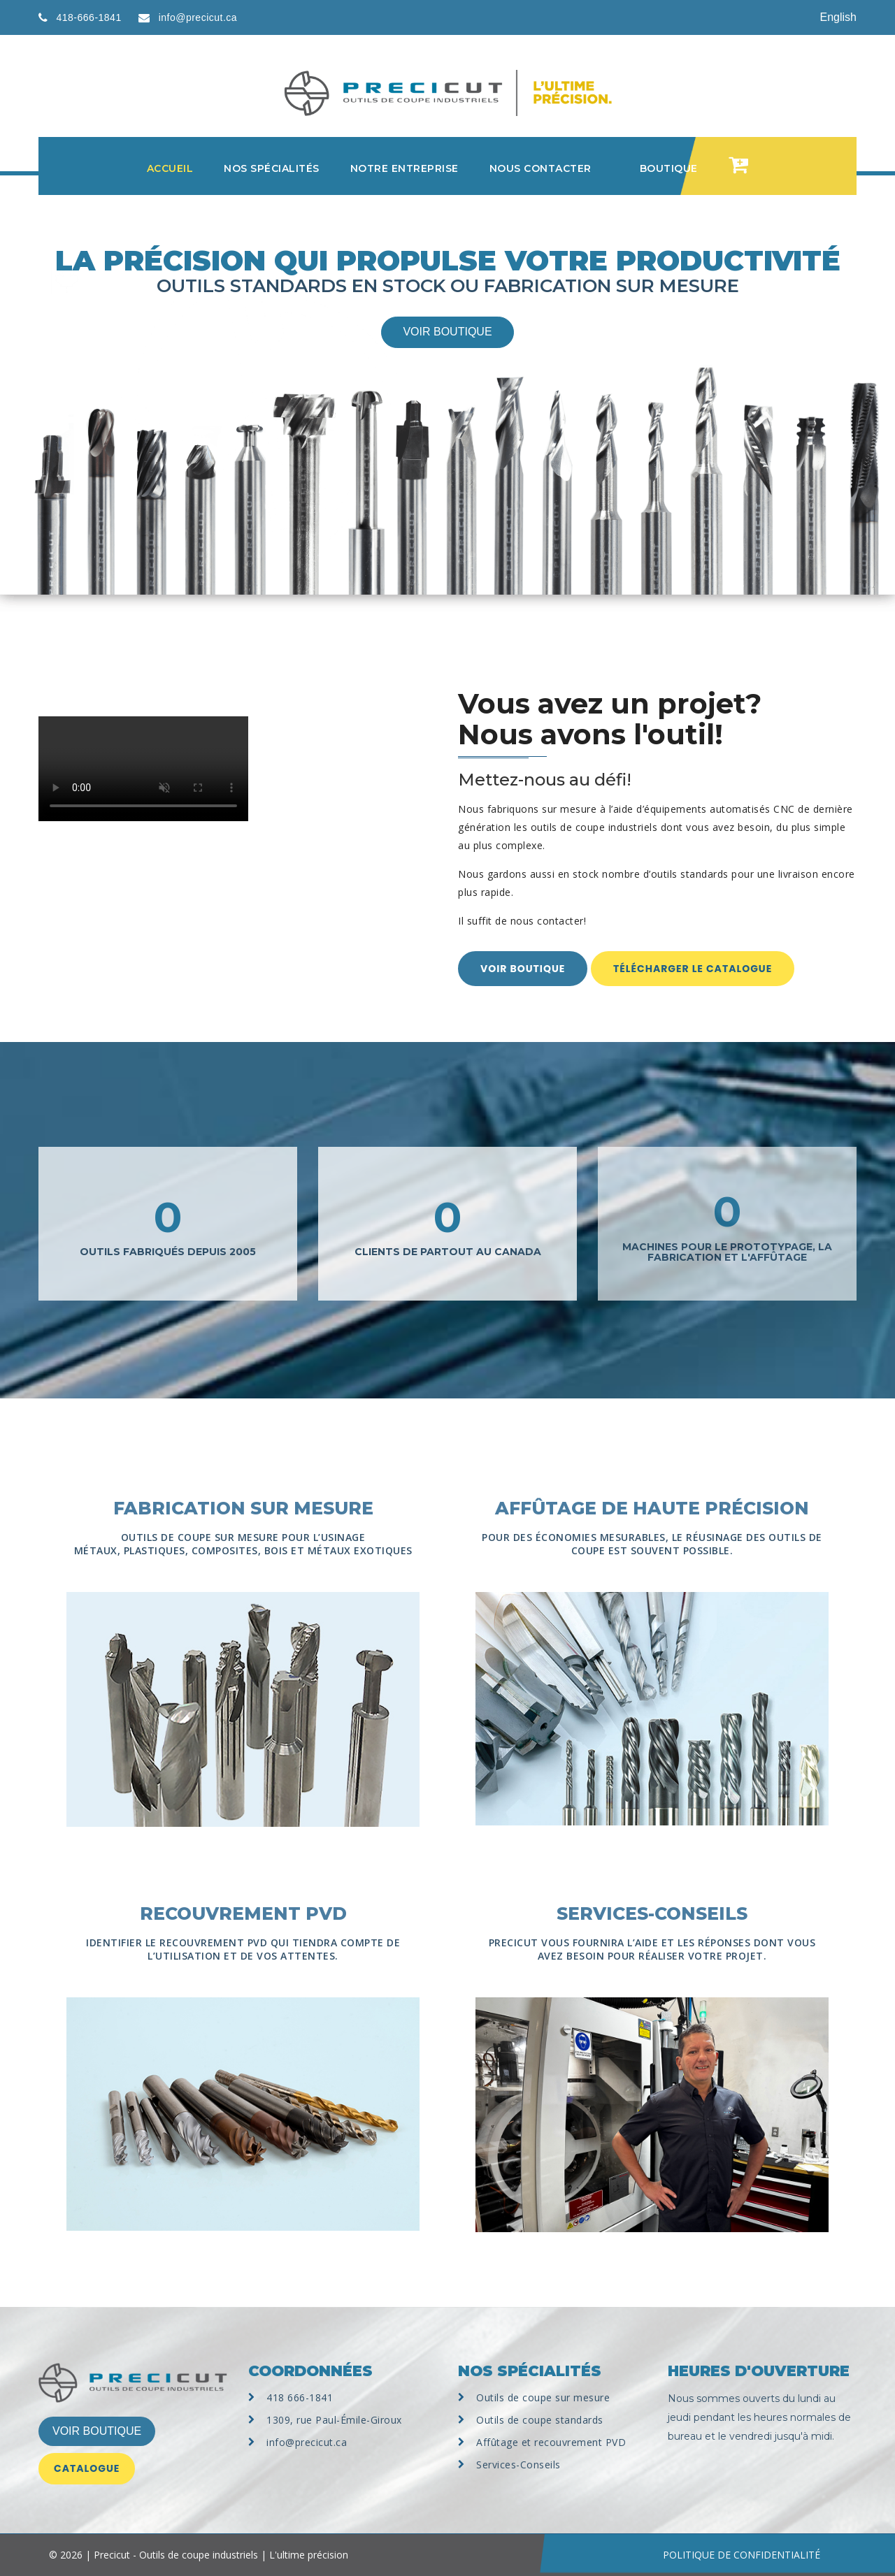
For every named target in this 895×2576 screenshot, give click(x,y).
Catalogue (87, 2468)
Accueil (170, 168)
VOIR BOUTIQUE (96, 2431)
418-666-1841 (89, 17)
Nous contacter (540, 168)
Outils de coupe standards (539, 2419)
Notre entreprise (404, 168)
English (838, 17)
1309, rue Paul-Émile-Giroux (334, 2419)
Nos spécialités (272, 168)
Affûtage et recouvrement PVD (551, 2442)
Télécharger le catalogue (692, 969)
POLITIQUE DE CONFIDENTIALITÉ (741, 2554)
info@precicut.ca (198, 17)
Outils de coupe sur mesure (543, 2397)
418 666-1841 (299, 2397)
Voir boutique (447, 332)
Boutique (669, 168)
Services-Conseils (518, 2464)
